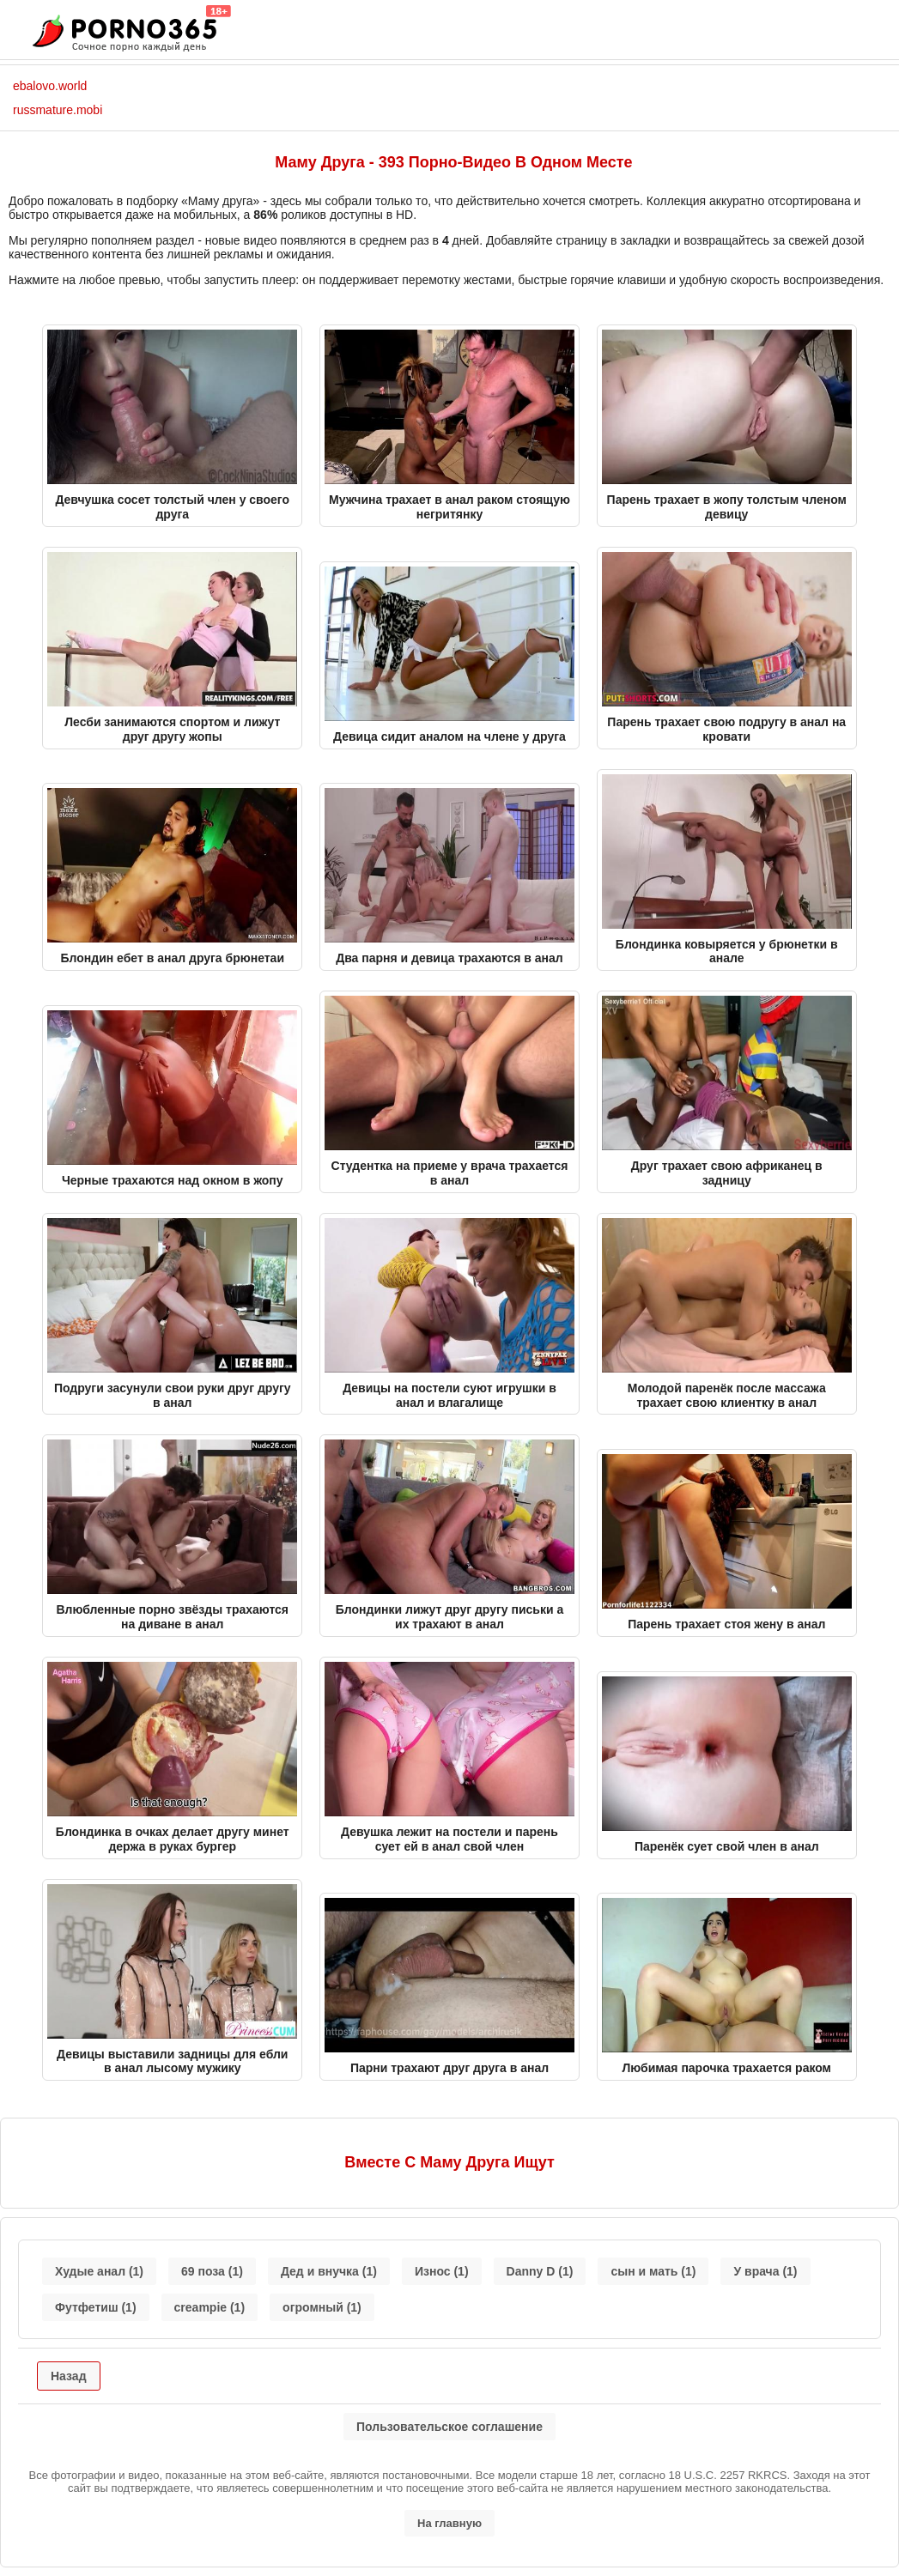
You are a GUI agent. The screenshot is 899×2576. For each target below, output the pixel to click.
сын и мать (653, 2271)
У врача (765, 2271)
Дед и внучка (329, 2271)
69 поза (212, 2271)
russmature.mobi (57, 110)
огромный (321, 2307)
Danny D (540, 2271)
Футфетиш (96, 2307)
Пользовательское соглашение (449, 2427)
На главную (449, 2523)
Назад (69, 2376)
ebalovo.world (50, 86)
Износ (442, 2271)
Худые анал (99, 2271)
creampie (210, 2307)
